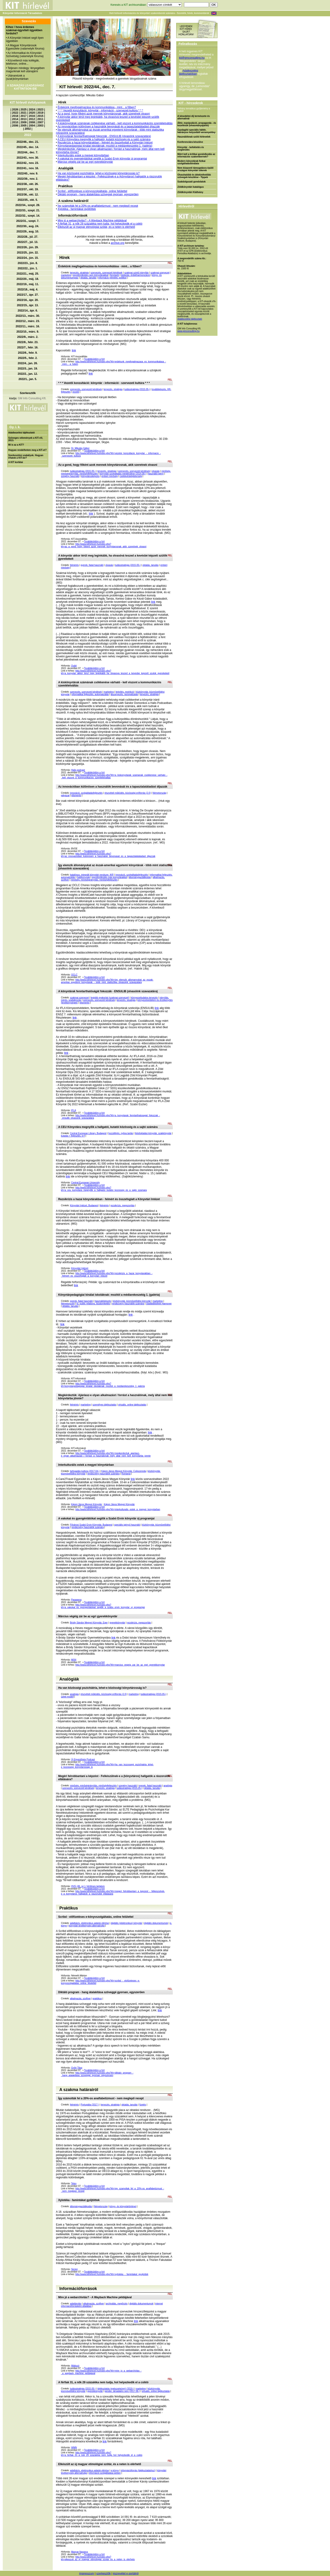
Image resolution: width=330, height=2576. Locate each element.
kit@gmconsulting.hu (192, 57)
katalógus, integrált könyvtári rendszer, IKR (91, 874)
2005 (23, 125)
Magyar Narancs (79, 2552)
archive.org (117, 243)
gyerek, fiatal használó (92, 565)
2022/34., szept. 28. (27, 205)
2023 (40, 109)
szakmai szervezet (160, 272)
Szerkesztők (28, 393)
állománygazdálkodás (140, 877)
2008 (32, 122)
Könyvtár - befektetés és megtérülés (190, 148)
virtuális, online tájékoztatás (132, 1404)
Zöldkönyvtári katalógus (190, 187)
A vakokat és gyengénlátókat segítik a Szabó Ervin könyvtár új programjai (102, 158)
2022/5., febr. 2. (27, 358)
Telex (73, 2183)
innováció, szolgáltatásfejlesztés (86, 793)
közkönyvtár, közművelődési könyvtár (132, 1301)
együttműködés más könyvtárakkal (109, 877)
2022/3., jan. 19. (28, 368)
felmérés (74, 565)
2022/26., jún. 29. (28, 247)
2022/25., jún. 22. (28, 252)
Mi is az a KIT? (16, 445)
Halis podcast (78, 770)
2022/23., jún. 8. (28, 263)
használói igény (156, 473)
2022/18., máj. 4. (27, 289)
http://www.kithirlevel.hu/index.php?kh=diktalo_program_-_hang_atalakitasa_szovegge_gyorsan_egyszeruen (97, 2074)
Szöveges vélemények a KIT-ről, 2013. (25, 439)
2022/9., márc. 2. (27, 337)
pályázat (65, 795)
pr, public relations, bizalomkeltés (93, 1303)
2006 (15, 125)
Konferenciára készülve (190, 142)
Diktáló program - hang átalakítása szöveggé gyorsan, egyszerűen (98, 194)
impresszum (86, 2573)
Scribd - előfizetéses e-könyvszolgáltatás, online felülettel (92, 191)
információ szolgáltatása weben (105, 2473)
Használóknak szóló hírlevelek (193, 136)
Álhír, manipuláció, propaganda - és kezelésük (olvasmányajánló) (196, 124)
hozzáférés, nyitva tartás (120, 1133)
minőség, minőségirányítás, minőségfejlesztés (94, 880)
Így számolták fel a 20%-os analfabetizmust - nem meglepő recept (98, 205)
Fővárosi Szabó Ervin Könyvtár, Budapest (91, 1525)
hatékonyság (83, 877)
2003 (40, 125)
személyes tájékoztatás (104, 1404)
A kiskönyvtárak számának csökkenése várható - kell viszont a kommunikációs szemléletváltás (115, 123)
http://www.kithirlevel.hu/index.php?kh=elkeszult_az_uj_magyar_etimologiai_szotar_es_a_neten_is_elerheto (98, 2558)
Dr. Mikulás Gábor (80, 448)
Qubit (74, 665)
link (74, 350)
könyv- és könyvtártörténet (122, 2206)
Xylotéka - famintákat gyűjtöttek (77, 209)
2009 (23, 122)
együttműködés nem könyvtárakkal (90, 275)
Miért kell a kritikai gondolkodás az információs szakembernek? (196, 155)
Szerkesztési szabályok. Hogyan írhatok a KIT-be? (25, 456)
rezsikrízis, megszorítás (122, 1205)
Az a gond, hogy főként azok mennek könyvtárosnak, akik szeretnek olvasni (104, 113)
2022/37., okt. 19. (28, 189)
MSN (73, 1660)
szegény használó (70, 476)
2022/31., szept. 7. (27, 221)
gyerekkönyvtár (117, 1622)
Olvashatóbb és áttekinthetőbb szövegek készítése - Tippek (194, 176)
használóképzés (103, 1301)
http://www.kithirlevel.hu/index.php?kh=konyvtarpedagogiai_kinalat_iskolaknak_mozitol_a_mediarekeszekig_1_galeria (103, 1384)
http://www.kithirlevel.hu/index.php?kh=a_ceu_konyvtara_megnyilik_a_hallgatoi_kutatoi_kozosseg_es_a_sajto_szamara (104, 1188)
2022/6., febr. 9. (27, 352)
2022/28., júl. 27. (27, 236)
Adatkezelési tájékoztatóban (188, 72)
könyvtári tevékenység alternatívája (86, 1925)
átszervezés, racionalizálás (124, 694)
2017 (23, 116)
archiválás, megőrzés (116, 2303)
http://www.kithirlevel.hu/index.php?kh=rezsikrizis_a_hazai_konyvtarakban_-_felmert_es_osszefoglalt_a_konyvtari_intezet (106, 1274)
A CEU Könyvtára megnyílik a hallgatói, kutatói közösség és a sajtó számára (104, 139)
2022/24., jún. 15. (28, 257)
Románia (126, 1473)
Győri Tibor (76, 2067)
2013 (23, 119)
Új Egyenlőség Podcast (83, 1759)
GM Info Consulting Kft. (32, 398)
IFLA (73, 1110)
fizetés (142, 2104)
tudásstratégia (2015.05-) (137, 389)
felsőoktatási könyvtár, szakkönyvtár (153, 1133)
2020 (32, 112)
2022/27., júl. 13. (27, 242)
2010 (15, 122)
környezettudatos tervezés (144, 997)
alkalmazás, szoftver (80, 1998)
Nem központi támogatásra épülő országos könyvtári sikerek (195, 169)
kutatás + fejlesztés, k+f (73, 1136)
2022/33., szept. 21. (27, 210)
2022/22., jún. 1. (28, 268)
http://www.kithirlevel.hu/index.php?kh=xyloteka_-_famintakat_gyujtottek (111, 2274)
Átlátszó (75, 2365)
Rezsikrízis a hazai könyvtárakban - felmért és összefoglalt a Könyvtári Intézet (105, 142)
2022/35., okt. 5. (28, 199)
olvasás (156, 471)
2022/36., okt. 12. (28, 194)
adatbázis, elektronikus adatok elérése (89, 1923)
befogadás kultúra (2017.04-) (84, 1471)
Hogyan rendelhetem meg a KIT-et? (27, 450)
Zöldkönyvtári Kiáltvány (190, 192)
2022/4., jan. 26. (28, 363)
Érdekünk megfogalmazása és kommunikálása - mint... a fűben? (97, 107)
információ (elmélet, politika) (112, 277)
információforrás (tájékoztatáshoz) (138, 2470)
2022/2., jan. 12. (28, 373)
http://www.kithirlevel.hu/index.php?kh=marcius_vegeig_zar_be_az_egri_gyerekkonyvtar (120, 1665)
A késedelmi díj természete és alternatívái (193, 117)
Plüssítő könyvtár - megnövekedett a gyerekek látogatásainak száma (114, 78)
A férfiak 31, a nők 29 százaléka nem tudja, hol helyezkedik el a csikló (100, 223)
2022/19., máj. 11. (27, 284)
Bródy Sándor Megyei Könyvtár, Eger (89, 1622)
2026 (15, 109)
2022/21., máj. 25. (27, 273)
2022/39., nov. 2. (27, 178)
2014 (15, 119)
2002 (28, 128)
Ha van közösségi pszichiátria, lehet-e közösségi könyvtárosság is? (99, 173)
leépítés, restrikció (125, 692)
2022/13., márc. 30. (28, 315)
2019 (40, 112)
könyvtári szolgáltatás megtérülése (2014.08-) (123, 473)
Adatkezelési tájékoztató (21, 432)
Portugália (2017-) (90, 2104)
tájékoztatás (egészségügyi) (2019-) (115, 2388)
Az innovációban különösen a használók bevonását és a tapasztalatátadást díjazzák (109, 126)
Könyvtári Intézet (79, 1268)
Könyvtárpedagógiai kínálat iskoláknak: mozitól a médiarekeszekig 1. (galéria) (105, 145)
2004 (32, 125)
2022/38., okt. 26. (28, 184)
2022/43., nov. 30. (27, 157)
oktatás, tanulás (88, 277)
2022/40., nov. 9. (27, 173)
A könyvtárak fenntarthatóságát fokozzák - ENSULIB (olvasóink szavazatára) (104, 136)
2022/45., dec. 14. (27, 147)
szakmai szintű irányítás (136, 272)
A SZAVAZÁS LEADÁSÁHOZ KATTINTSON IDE (25, 87)
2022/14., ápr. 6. (28, 310)
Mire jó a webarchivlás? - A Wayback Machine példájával (92, 220)
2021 (23, 112)
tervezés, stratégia (79, 272)
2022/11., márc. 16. (28, 326)
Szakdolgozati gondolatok (191, 181)
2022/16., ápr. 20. (28, 300)
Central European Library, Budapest (88, 1133)
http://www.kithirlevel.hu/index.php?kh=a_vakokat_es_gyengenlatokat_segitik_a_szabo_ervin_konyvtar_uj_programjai (103, 1606)
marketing (66, 275)
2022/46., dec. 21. (27, 141)
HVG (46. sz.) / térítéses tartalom (87, 1886)
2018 (15, 116)
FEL (170, 263)
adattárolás (75, 2303)
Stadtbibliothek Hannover (159, 1303)
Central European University (85, 1182)
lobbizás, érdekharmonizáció (135, 275)
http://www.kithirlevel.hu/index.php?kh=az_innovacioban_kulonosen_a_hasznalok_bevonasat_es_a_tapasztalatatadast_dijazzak (108, 854)
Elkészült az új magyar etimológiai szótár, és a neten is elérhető (96, 227)
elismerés (76, 795)
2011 (40, 119)
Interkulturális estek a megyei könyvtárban (83, 155)
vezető (75, 392)
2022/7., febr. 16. (27, 347)
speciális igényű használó (127, 1525)
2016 (32, 116)
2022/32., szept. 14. (27, 215)
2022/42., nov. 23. (27, 163)
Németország (159, 793)
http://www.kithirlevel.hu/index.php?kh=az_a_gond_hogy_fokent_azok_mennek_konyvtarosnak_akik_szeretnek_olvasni (103, 545)
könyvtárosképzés (90, 476)
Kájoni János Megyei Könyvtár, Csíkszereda (123, 1471)
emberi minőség (109, 476)
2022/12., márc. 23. (28, 321)
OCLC (74, 974)
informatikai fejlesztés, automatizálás (90, 694)
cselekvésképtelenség (131, 476)
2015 (40, 116)
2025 (23, 109)
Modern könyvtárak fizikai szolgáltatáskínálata (191, 162)
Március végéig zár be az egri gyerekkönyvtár (85, 161)
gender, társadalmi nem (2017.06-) (122, 2391)
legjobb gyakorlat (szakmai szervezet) (110, 997)
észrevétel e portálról (125, 2573)
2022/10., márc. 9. (27, 331)
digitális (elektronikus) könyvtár (126, 1923)
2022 (15, 112)
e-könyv (115, 2470)
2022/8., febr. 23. (27, 342)
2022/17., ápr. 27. (28, 294)
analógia (74, 1694)
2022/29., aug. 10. (27, 231)
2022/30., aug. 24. (27, 226)
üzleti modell (67, 1696)
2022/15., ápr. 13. (28, 305)
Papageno (76, 1599)
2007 (40, 122)
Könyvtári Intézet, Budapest (84, 1205)
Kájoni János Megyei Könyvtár (86, 1504)
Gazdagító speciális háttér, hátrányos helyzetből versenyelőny (196, 131)
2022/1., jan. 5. (28, 379)
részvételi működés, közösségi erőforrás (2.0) (127, 793)
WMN (74, 2447)
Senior (74, 2269)
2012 (32, 119)
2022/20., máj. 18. (27, 279)
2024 (32, 109)
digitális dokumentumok (156, 1923)
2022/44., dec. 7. (27, 152)
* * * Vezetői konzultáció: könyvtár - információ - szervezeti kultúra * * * (100, 110)
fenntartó (114, 275)
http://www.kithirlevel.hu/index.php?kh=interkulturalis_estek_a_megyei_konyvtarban (117, 1509)
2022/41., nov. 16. (27, 168)
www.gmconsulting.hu (188, 331)
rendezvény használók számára (128, 1303)
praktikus (97, 1998)
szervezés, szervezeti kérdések (106, 272)
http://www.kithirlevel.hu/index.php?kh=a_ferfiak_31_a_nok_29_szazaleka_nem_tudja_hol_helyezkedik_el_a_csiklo (101, 2453)
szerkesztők (103, 2573)
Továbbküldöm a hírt (94, 359)
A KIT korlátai (15, 462)
